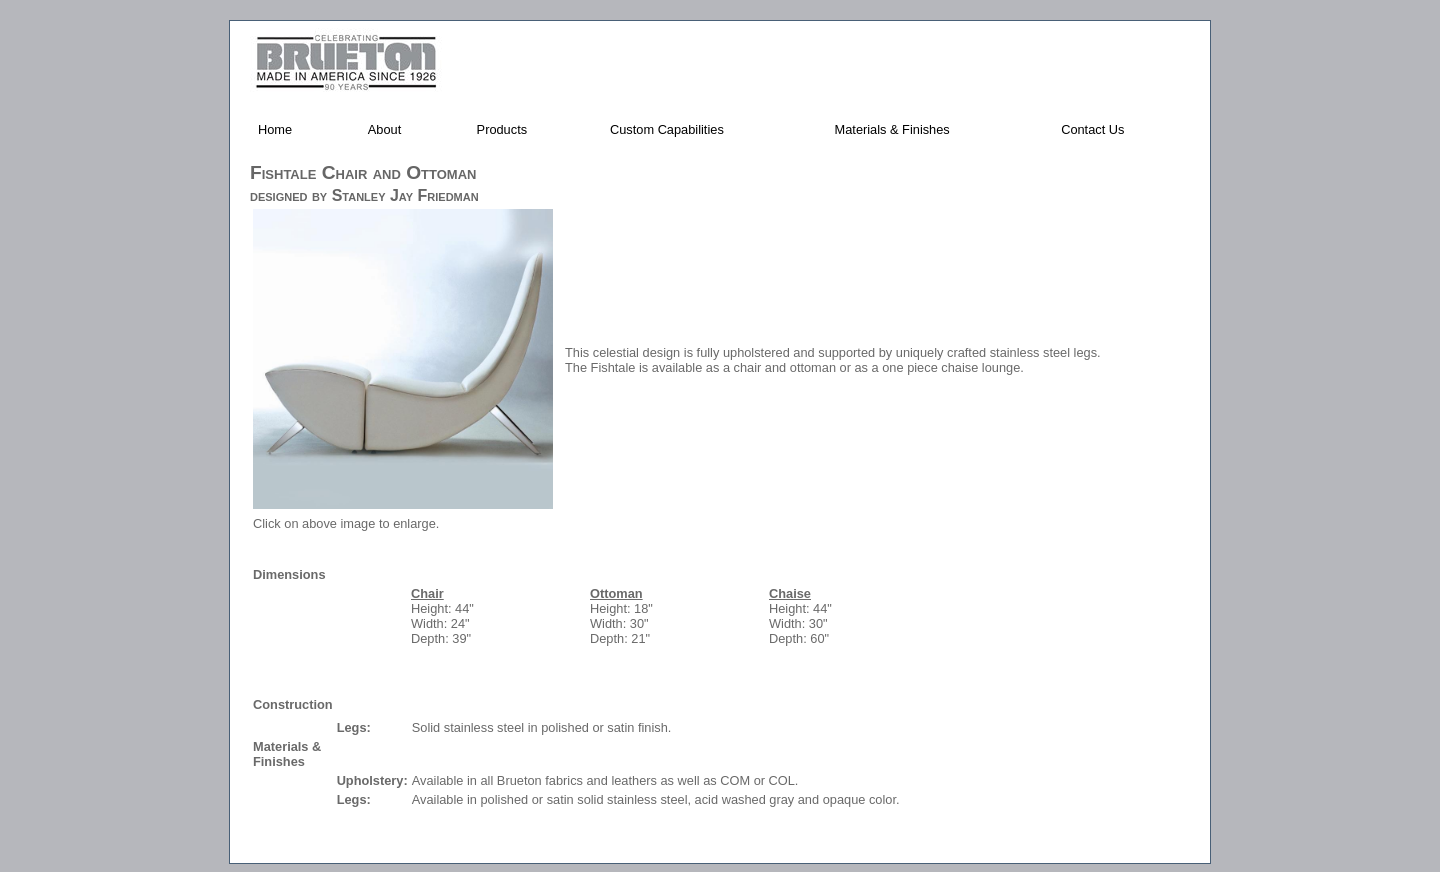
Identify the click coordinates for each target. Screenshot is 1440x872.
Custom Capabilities (667, 129)
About (384, 129)
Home (275, 129)
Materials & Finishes (892, 129)
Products (502, 129)
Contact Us (1092, 129)
